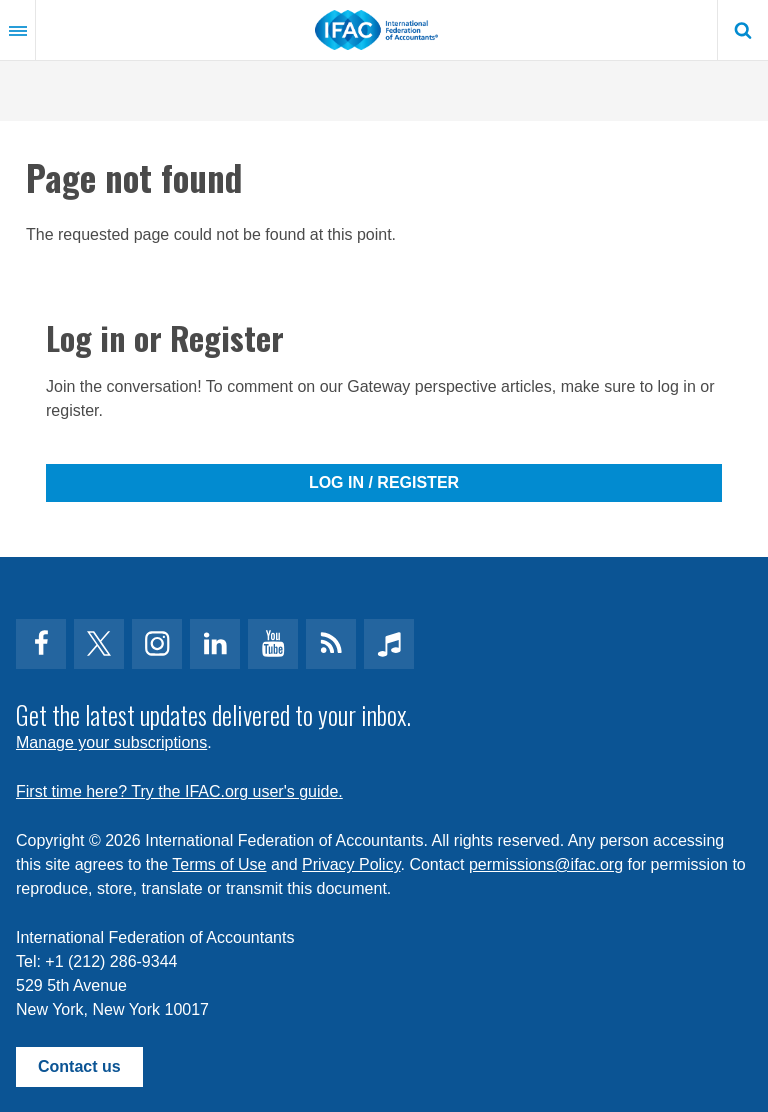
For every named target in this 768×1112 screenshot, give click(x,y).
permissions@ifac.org (546, 864)
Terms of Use (219, 864)
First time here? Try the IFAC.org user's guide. (179, 791)
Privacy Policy (351, 864)
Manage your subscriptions (111, 742)
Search (743, 30)
